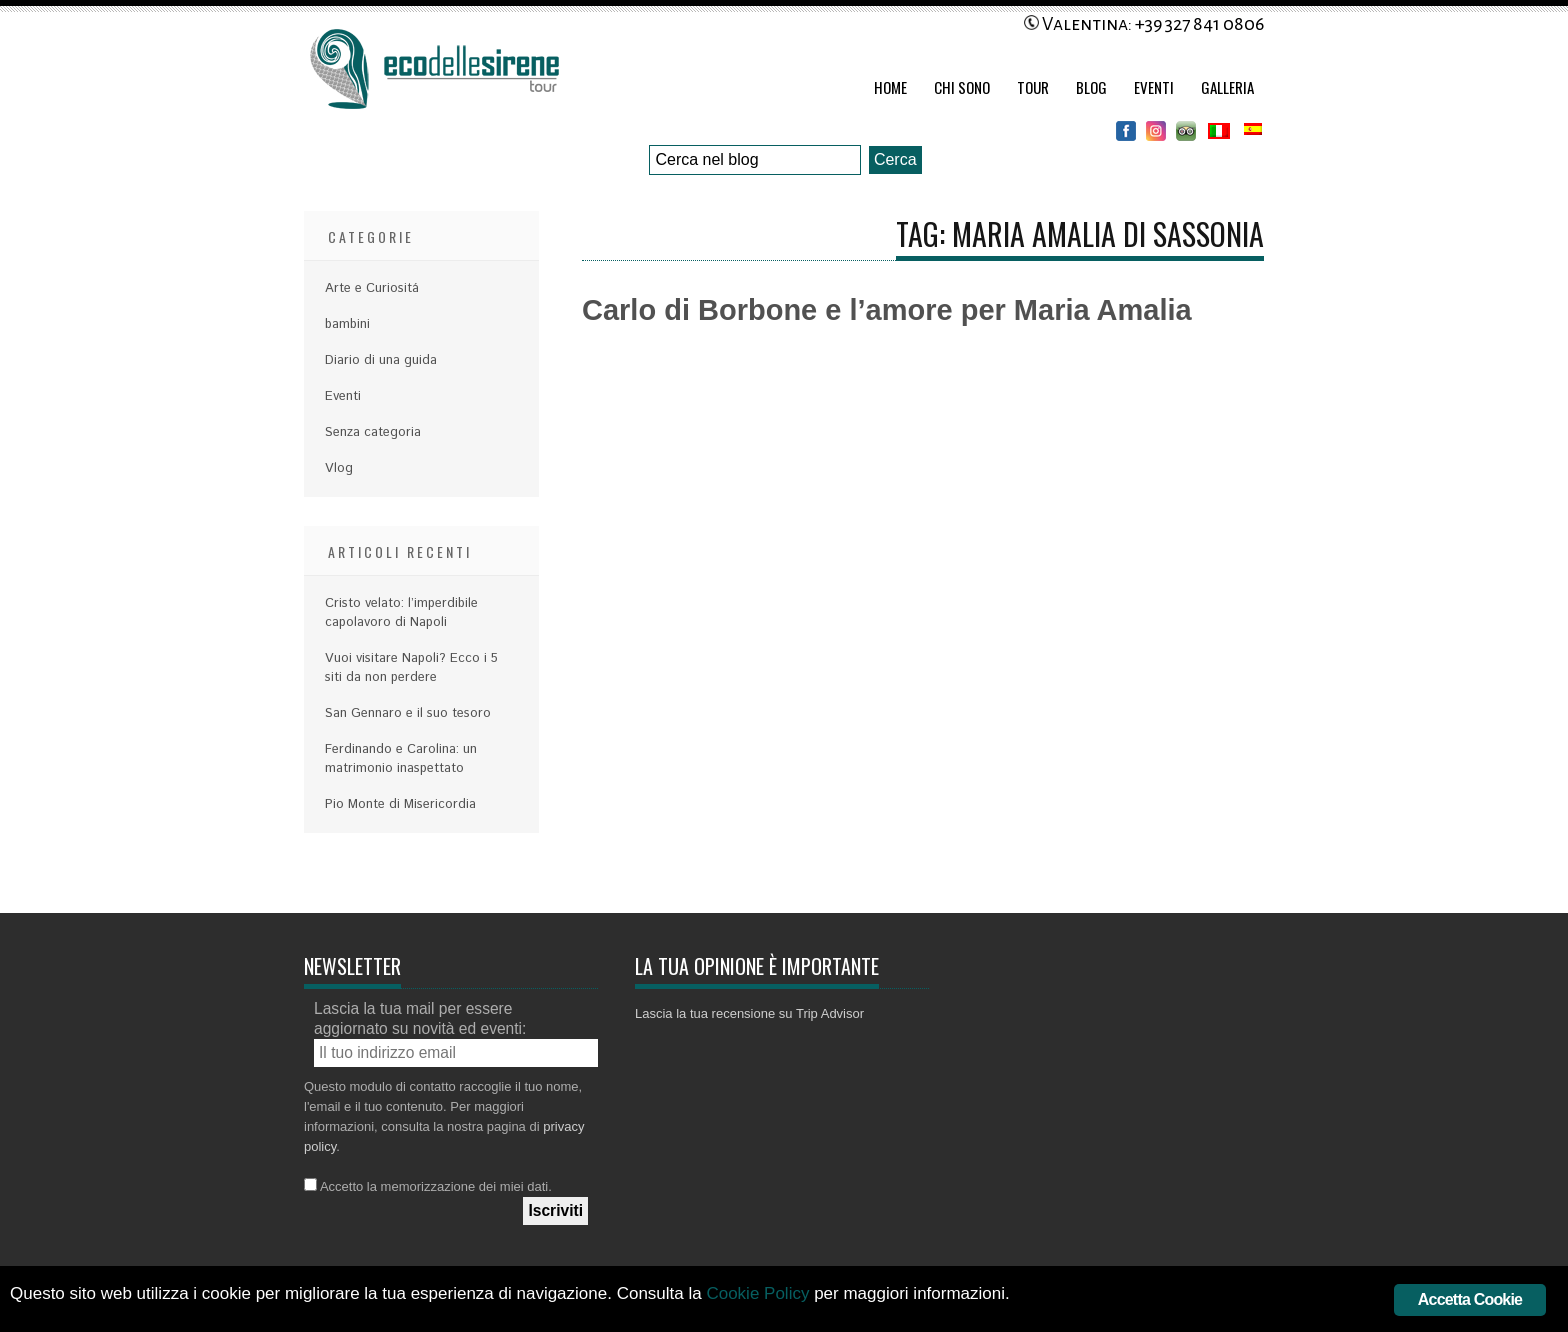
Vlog (339, 468)
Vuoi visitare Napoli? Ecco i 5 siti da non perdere (411, 668)
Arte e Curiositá (372, 288)
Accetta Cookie (1470, 1299)
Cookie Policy (757, 1293)
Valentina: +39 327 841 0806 (1144, 24)
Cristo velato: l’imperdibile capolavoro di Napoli (401, 613)
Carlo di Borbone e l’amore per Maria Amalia (887, 310)
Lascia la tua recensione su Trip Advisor (749, 1013)
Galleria (1227, 87)
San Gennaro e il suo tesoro (408, 713)
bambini (347, 324)
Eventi (1154, 87)
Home (890, 87)
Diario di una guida (381, 360)
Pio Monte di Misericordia (400, 804)
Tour (1033, 87)
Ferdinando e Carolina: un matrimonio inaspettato (401, 759)
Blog (1091, 87)
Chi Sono (962, 87)
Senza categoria (373, 432)
